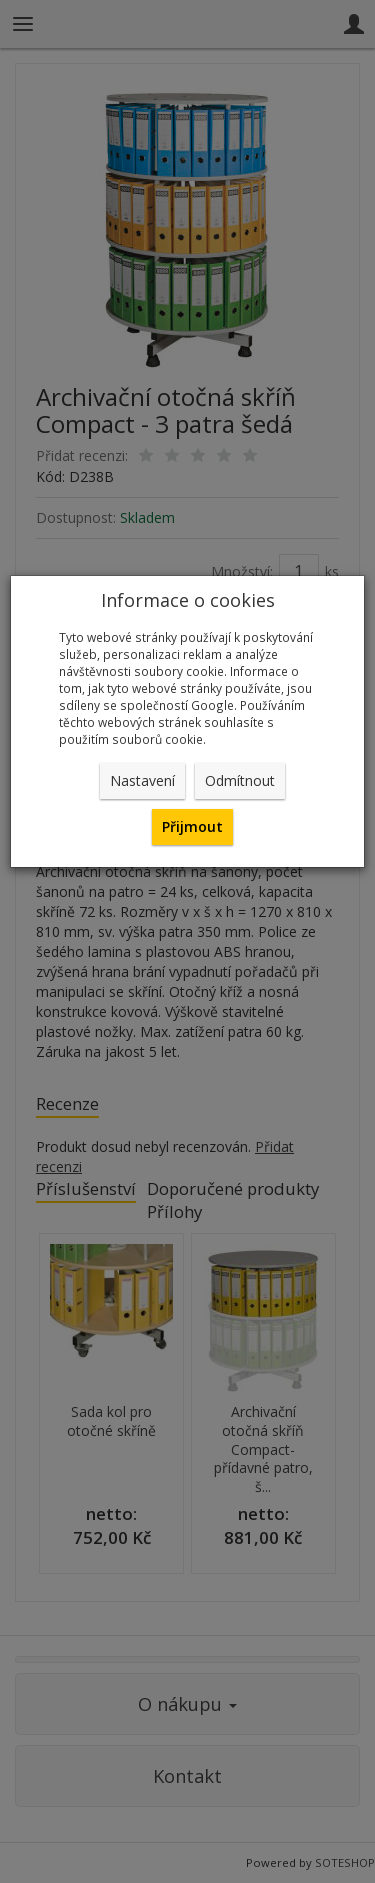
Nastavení (142, 780)
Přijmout (192, 826)
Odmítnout (240, 780)
